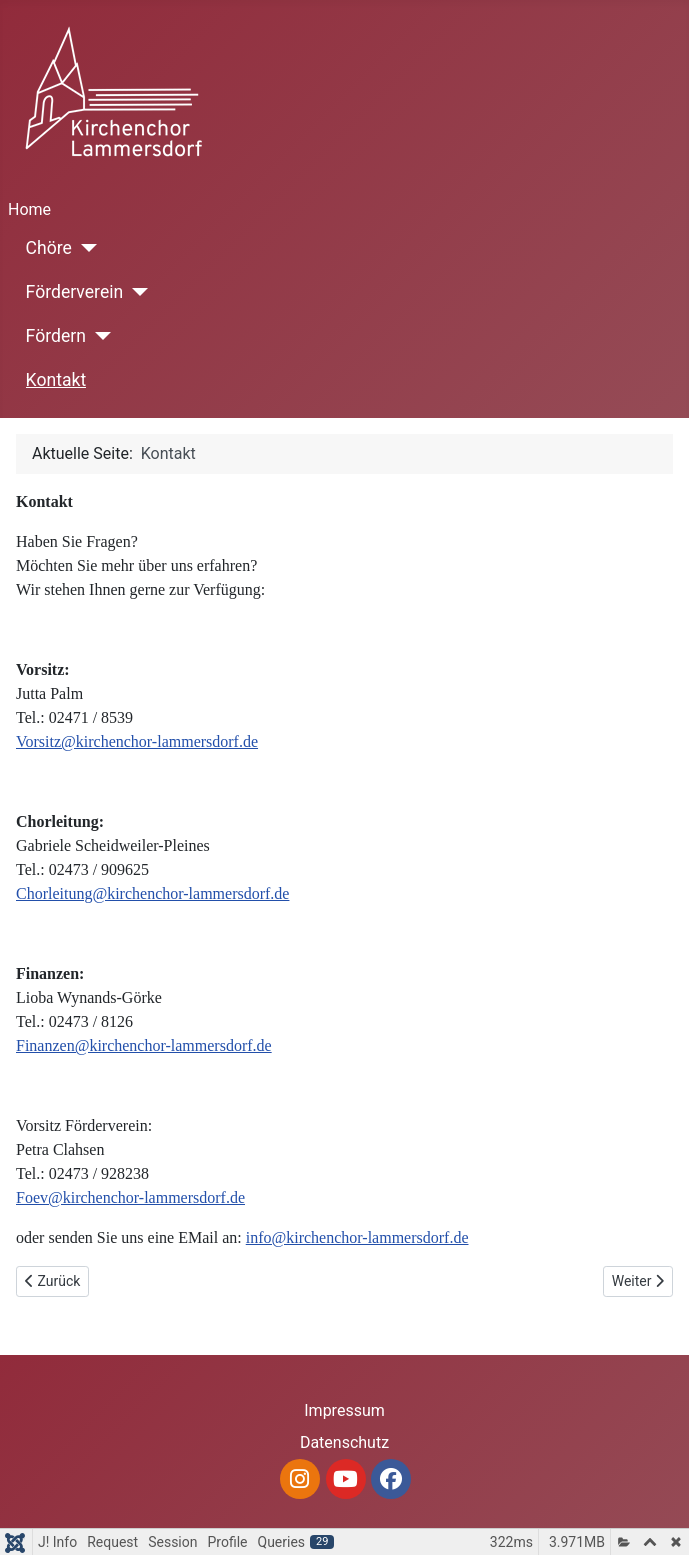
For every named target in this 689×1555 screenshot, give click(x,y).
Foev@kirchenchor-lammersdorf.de (130, 1197)
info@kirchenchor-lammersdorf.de (357, 1237)
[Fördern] (98, 336)
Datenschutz (344, 1442)
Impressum (344, 1410)
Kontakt (56, 380)
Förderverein (75, 292)
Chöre (49, 248)
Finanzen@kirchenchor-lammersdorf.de (144, 1045)
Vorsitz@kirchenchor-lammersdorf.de (137, 741)
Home (29, 209)
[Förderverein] (135, 292)
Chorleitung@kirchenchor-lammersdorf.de (152, 893)
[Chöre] (84, 248)
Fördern (56, 336)
